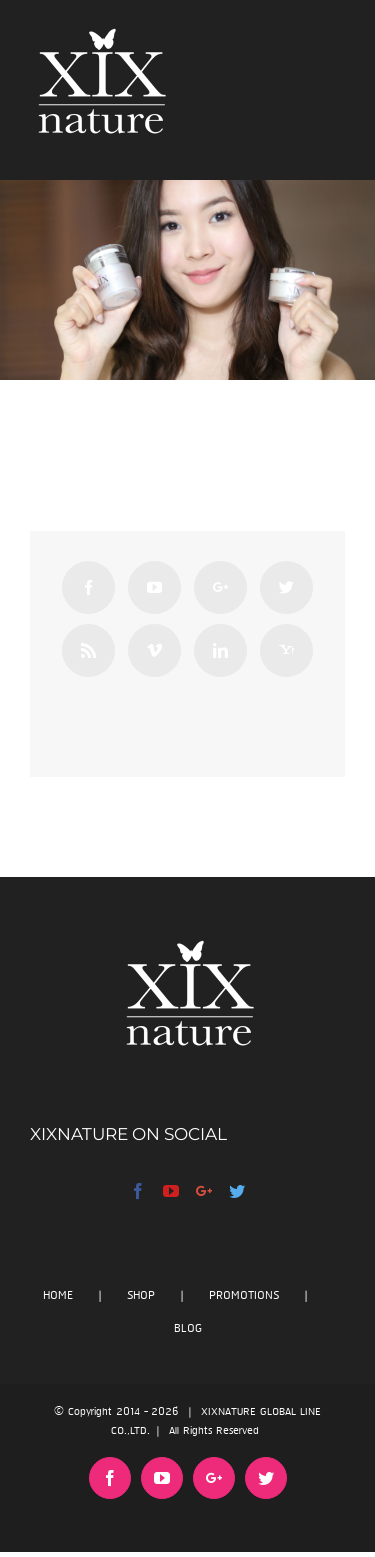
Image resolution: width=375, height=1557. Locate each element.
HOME (58, 1295)
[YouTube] (154, 587)
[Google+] (220, 587)
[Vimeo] (154, 650)
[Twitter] (286, 587)
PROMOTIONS (244, 1295)
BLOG (188, 1328)
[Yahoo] (286, 650)
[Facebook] (88, 587)
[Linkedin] (220, 650)
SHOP (141, 1295)
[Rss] (88, 650)
